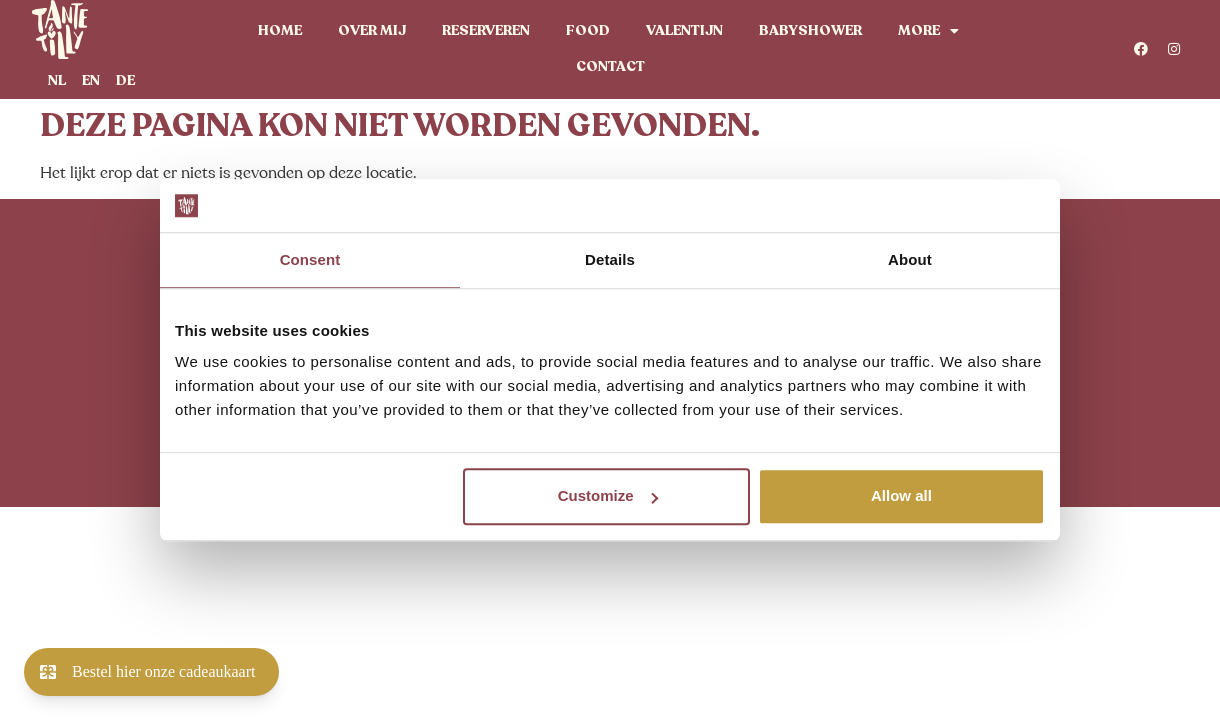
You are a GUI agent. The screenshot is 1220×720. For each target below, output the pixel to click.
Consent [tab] (310, 259)
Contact (610, 66)
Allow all (901, 495)
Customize (608, 495)
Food (588, 30)
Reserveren (486, 30)
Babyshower (810, 30)
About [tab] (910, 259)
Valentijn (684, 30)
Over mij (372, 30)
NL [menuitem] (57, 79)
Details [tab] (610, 259)
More (928, 31)
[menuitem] (57, 80)
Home (280, 30)
